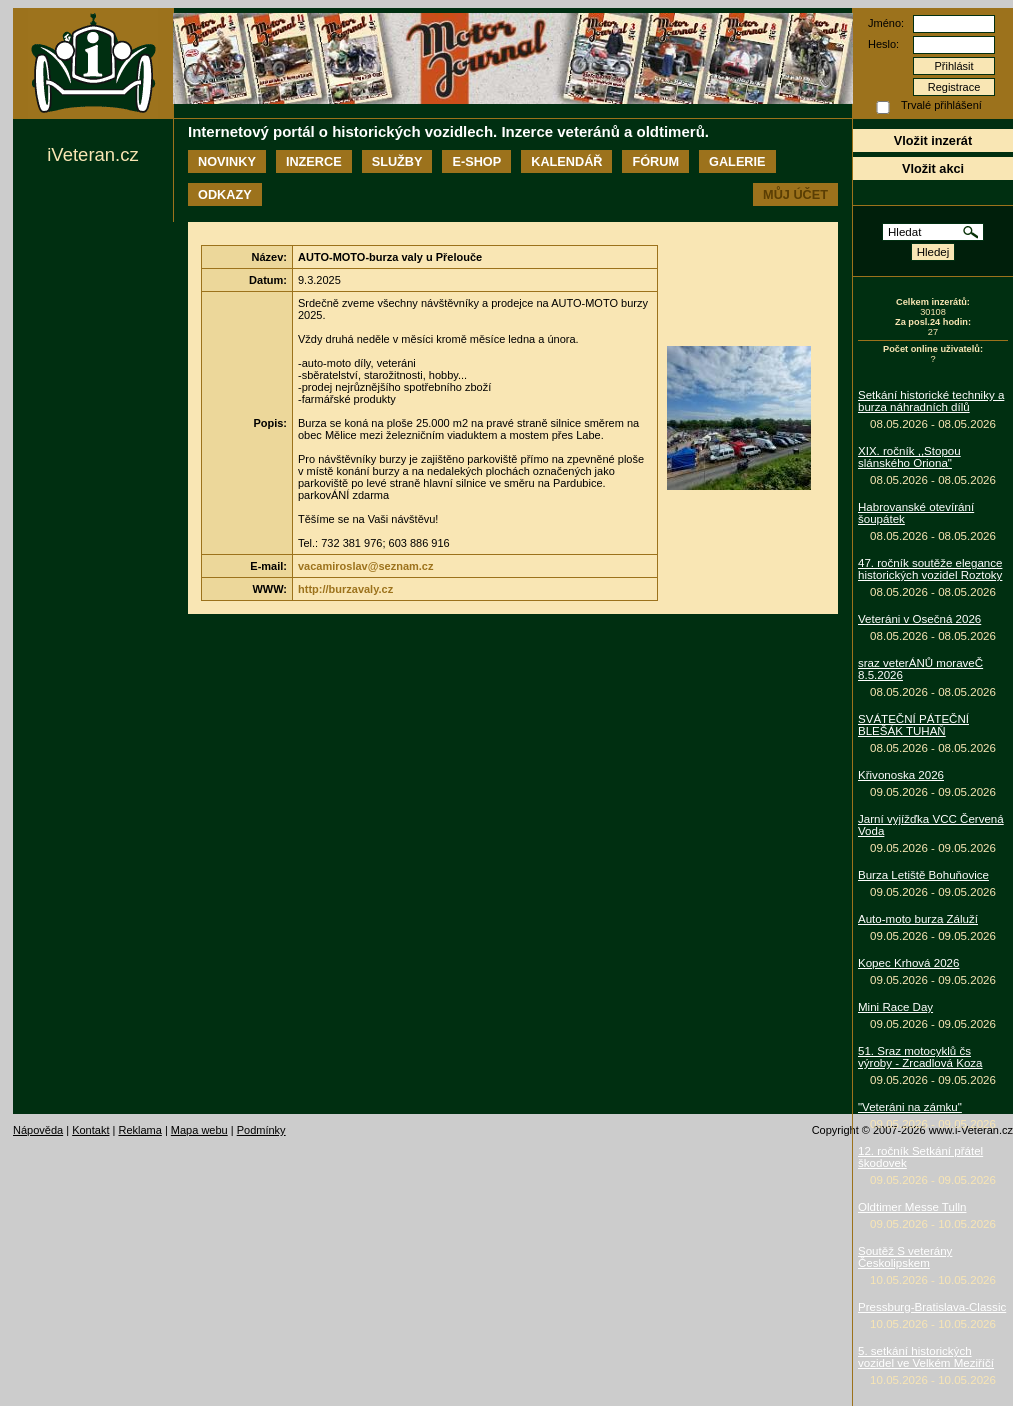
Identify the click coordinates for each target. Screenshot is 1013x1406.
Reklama (139, 1130)
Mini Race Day (895, 1007)
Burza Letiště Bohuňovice (923, 875)
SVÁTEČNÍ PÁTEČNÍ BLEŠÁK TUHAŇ (913, 725)
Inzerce (314, 161)
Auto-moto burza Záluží (918, 919)
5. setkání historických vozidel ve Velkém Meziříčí (926, 1357)
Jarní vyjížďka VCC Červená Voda (931, 825)
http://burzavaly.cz (345, 589)
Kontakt (90, 1130)
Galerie (737, 161)
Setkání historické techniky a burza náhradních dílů (931, 401)
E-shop (476, 161)
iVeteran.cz (92, 154)
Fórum (655, 161)
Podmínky (261, 1130)
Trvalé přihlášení (941, 105)
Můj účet (795, 194)
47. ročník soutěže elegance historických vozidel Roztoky (930, 569)
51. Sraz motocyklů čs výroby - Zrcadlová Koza (920, 1057)
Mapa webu (199, 1130)
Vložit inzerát (933, 140)
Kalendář (566, 161)
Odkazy (225, 194)
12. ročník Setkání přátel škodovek (920, 1157)
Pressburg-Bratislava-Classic (932, 1307)
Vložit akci (933, 168)
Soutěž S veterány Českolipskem (905, 1257)
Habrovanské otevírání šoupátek (916, 513)
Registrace (954, 87)
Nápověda (38, 1130)
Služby (397, 161)
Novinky (227, 161)
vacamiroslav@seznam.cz (365, 566)
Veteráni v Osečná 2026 (919, 619)
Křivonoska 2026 (901, 775)
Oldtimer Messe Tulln (912, 1207)
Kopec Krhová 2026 (908, 963)
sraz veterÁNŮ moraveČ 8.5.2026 (920, 669)
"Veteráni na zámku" (910, 1107)
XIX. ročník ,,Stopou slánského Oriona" (909, 457)
